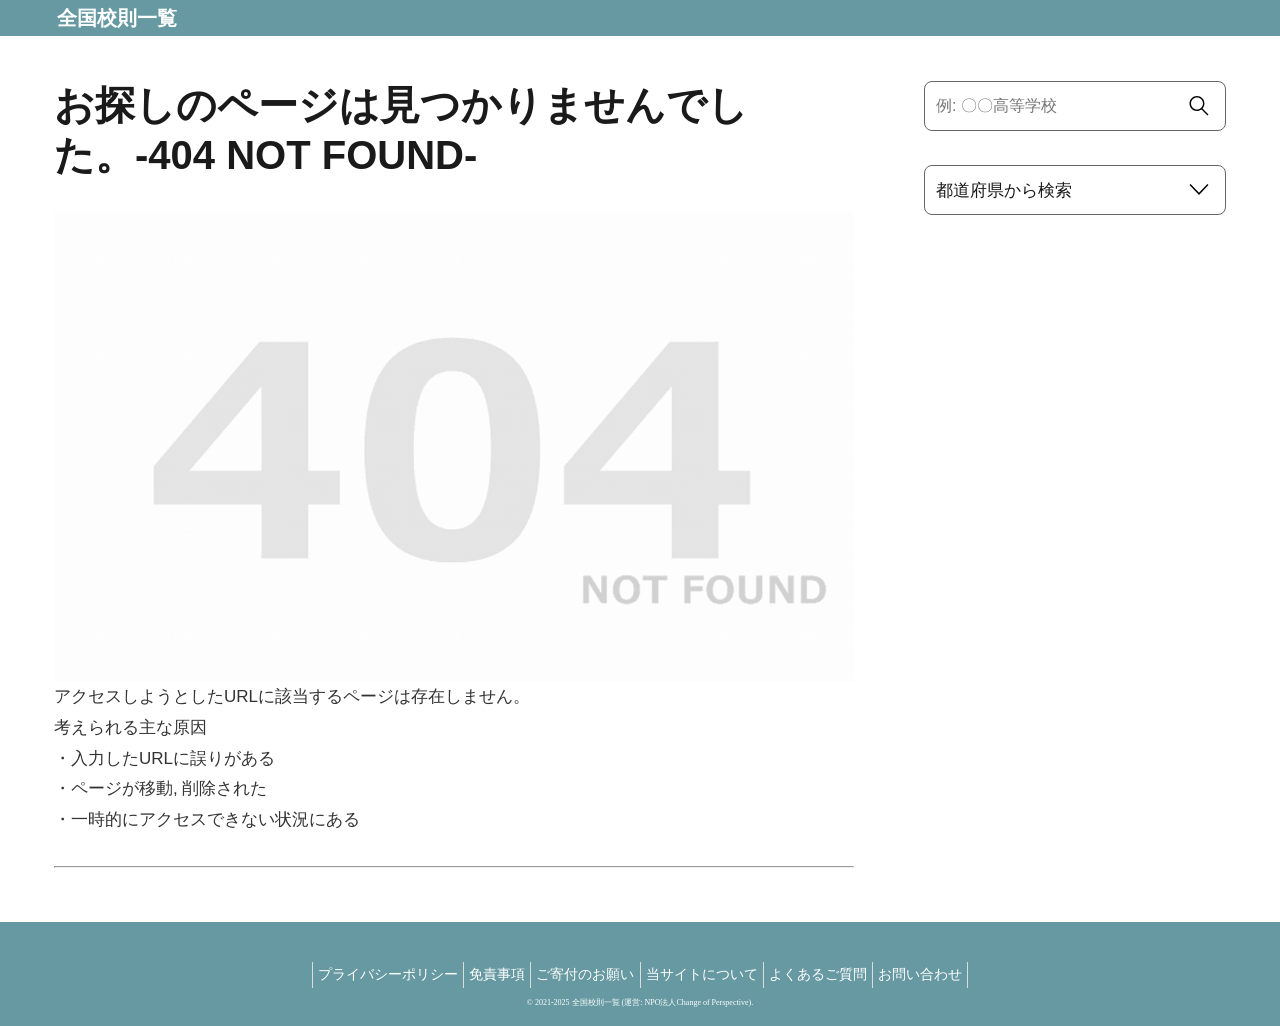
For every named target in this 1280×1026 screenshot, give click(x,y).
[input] (1075, 106)
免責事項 (483, 974)
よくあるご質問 (833, 974)
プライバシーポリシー (364, 974)
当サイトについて (707, 974)
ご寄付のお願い (581, 974)
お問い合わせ (945, 974)
